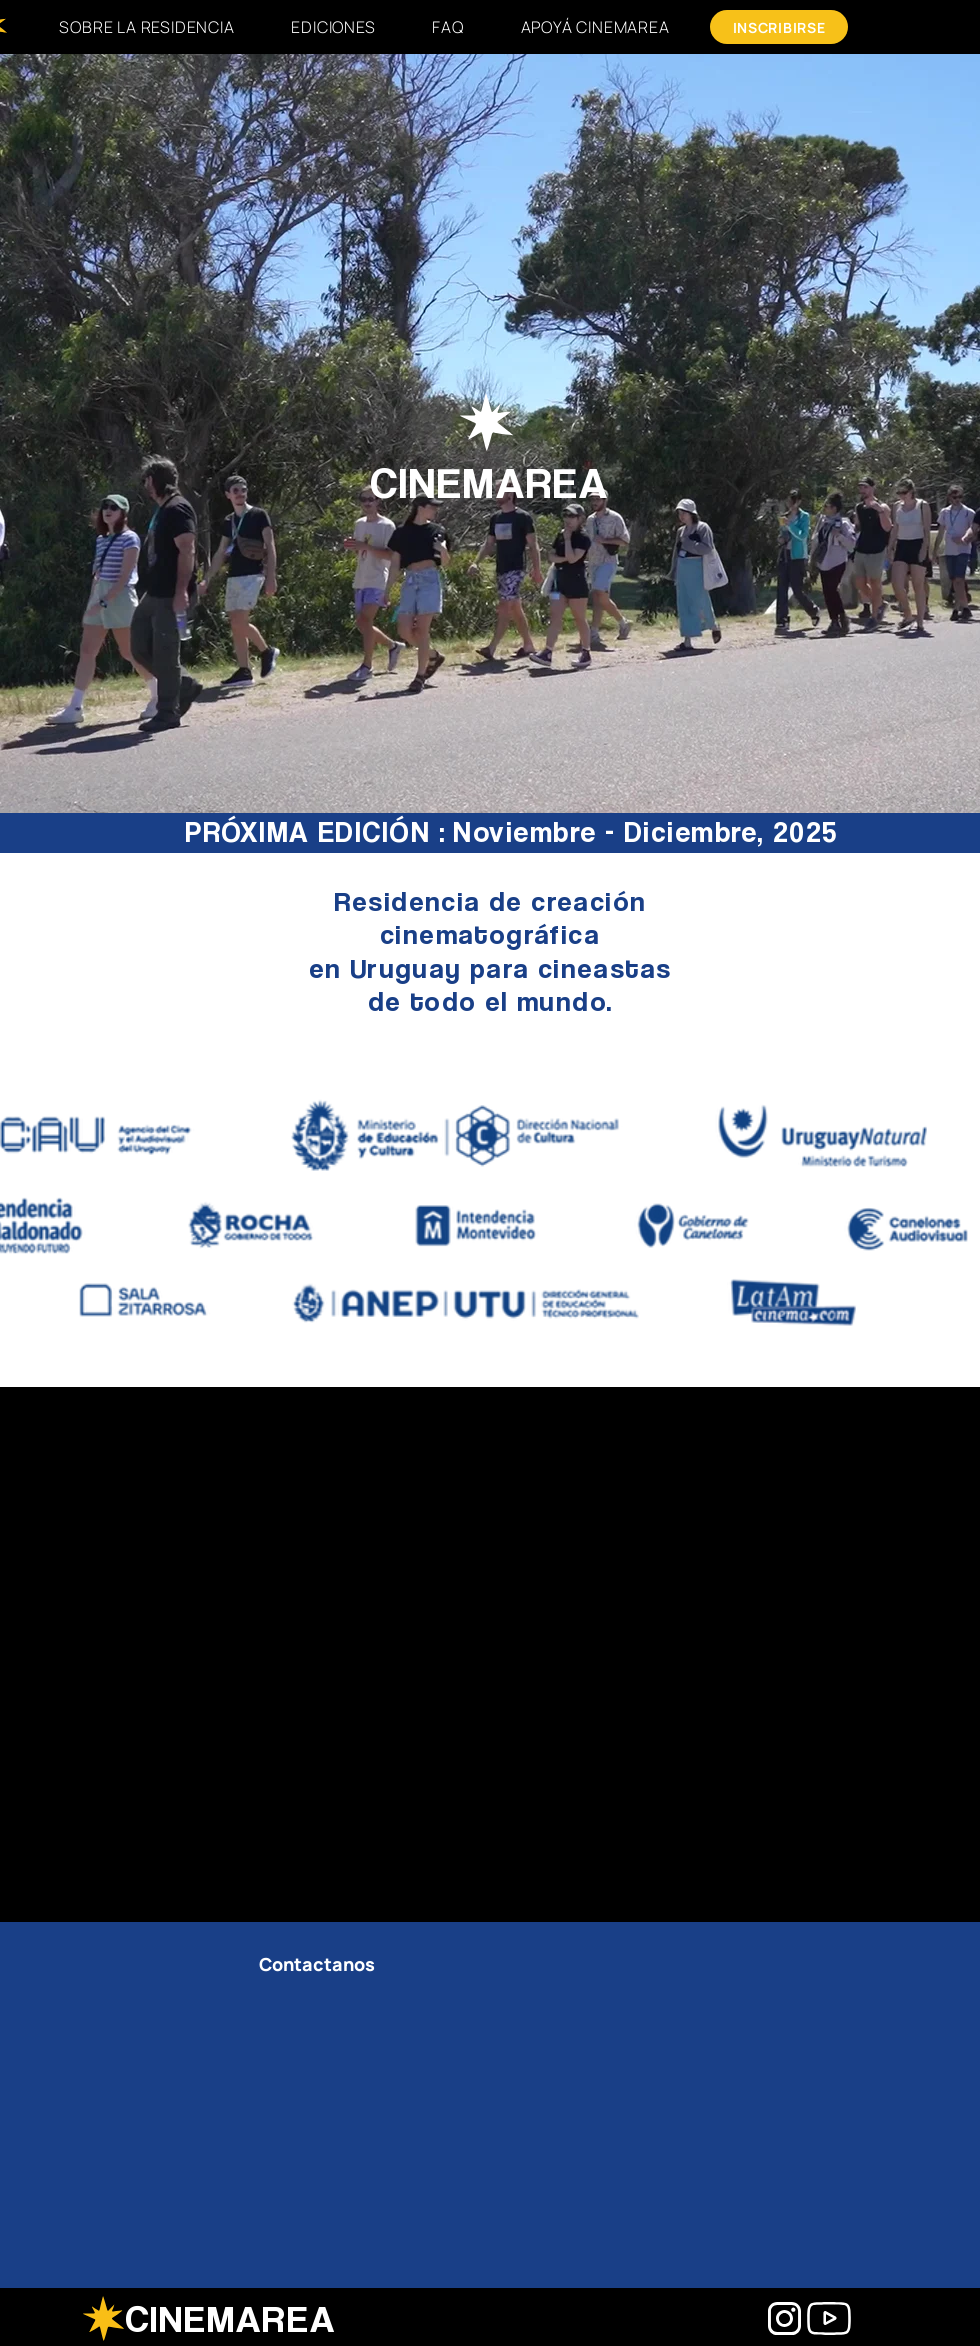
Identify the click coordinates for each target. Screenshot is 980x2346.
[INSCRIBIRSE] (779, 27)
